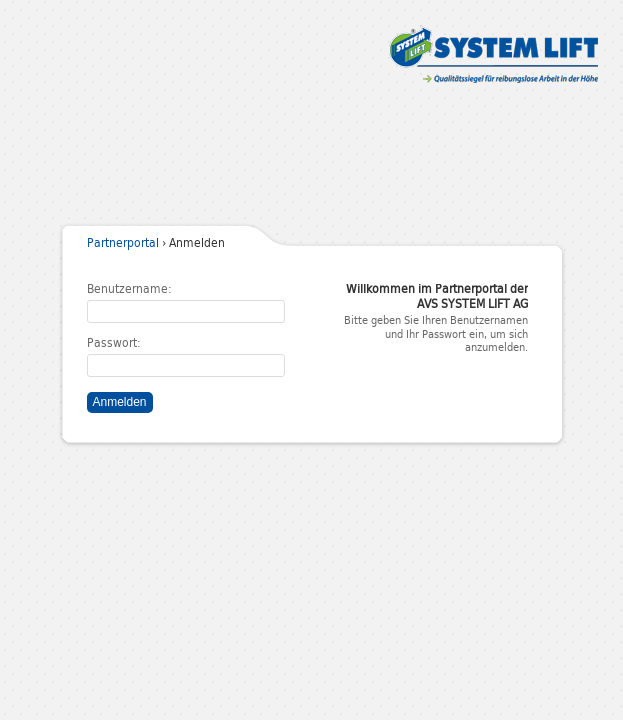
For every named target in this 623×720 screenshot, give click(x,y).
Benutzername (127, 291)
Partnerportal (123, 245)
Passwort (112, 345)
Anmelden (120, 402)
